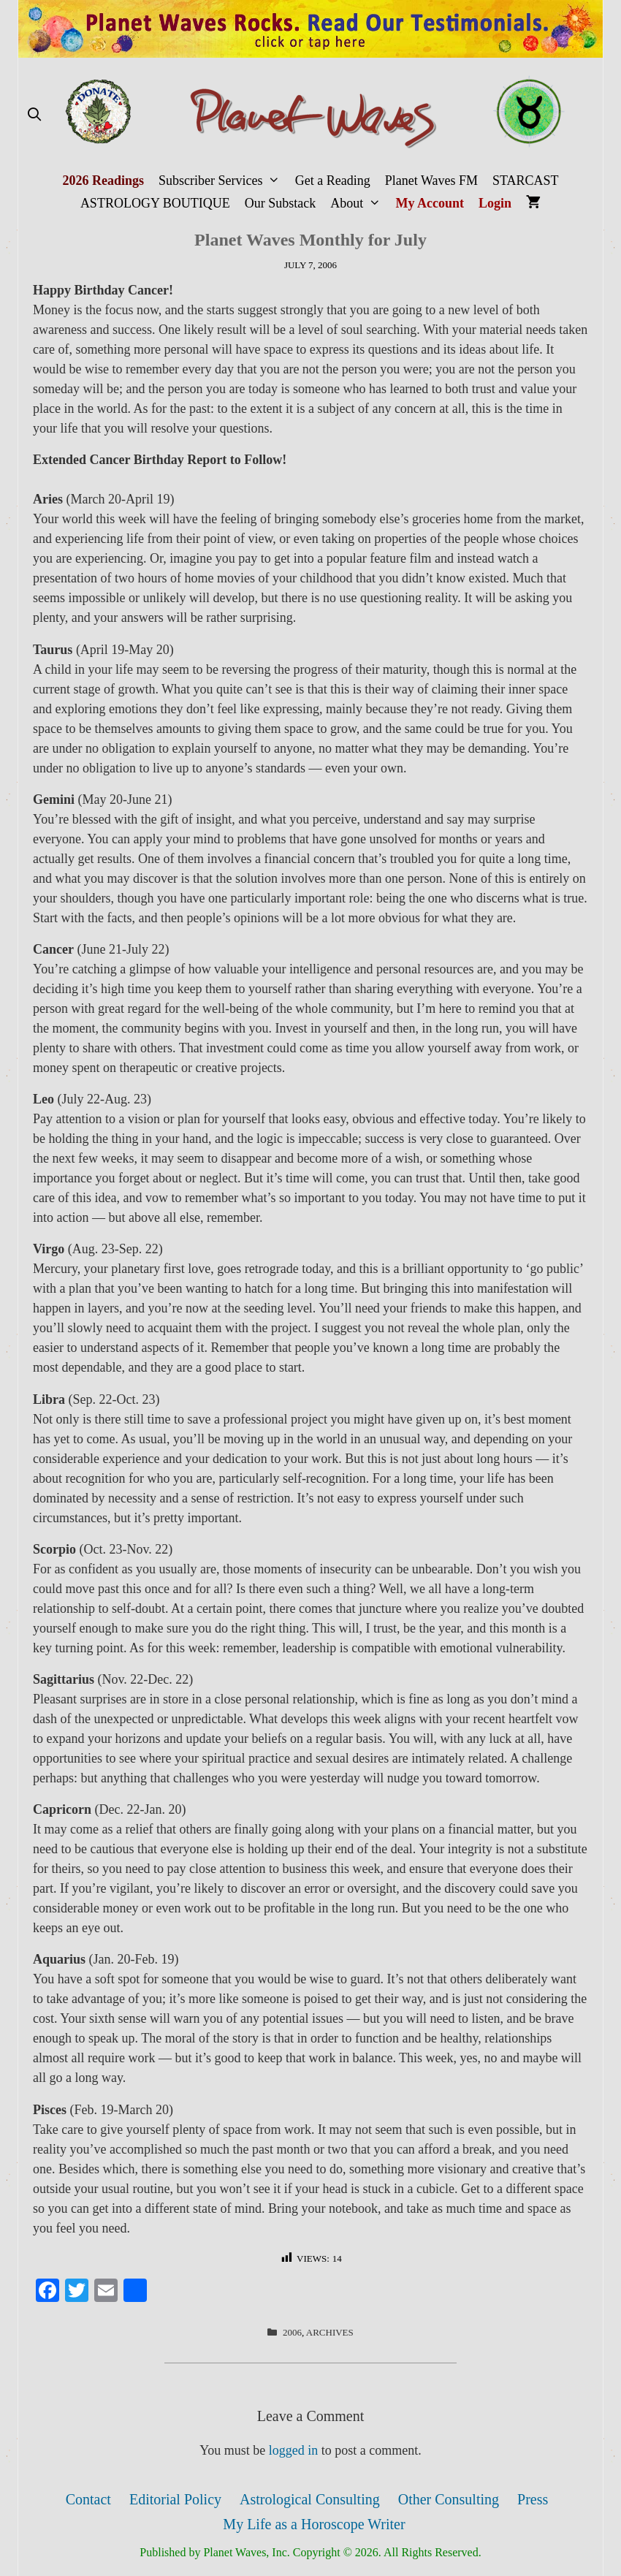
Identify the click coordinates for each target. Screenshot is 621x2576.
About (359, 203)
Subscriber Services (223, 181)
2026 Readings (103, 180)
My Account (430, 203)
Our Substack (280, 203)
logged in (294, 2450)
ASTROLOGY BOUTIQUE (155, 203)
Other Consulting (448, 2499)
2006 (292, 2332)
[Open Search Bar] (34, 115)
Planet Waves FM (431, 180)
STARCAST (525, 180)
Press (532, 2499)
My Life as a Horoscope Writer (314, 2524)
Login (495, 203)
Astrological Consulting (310, 2499)
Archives (330, 2332)
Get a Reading (332, 180)
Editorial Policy (175, 2499)
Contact (88, 2499)
